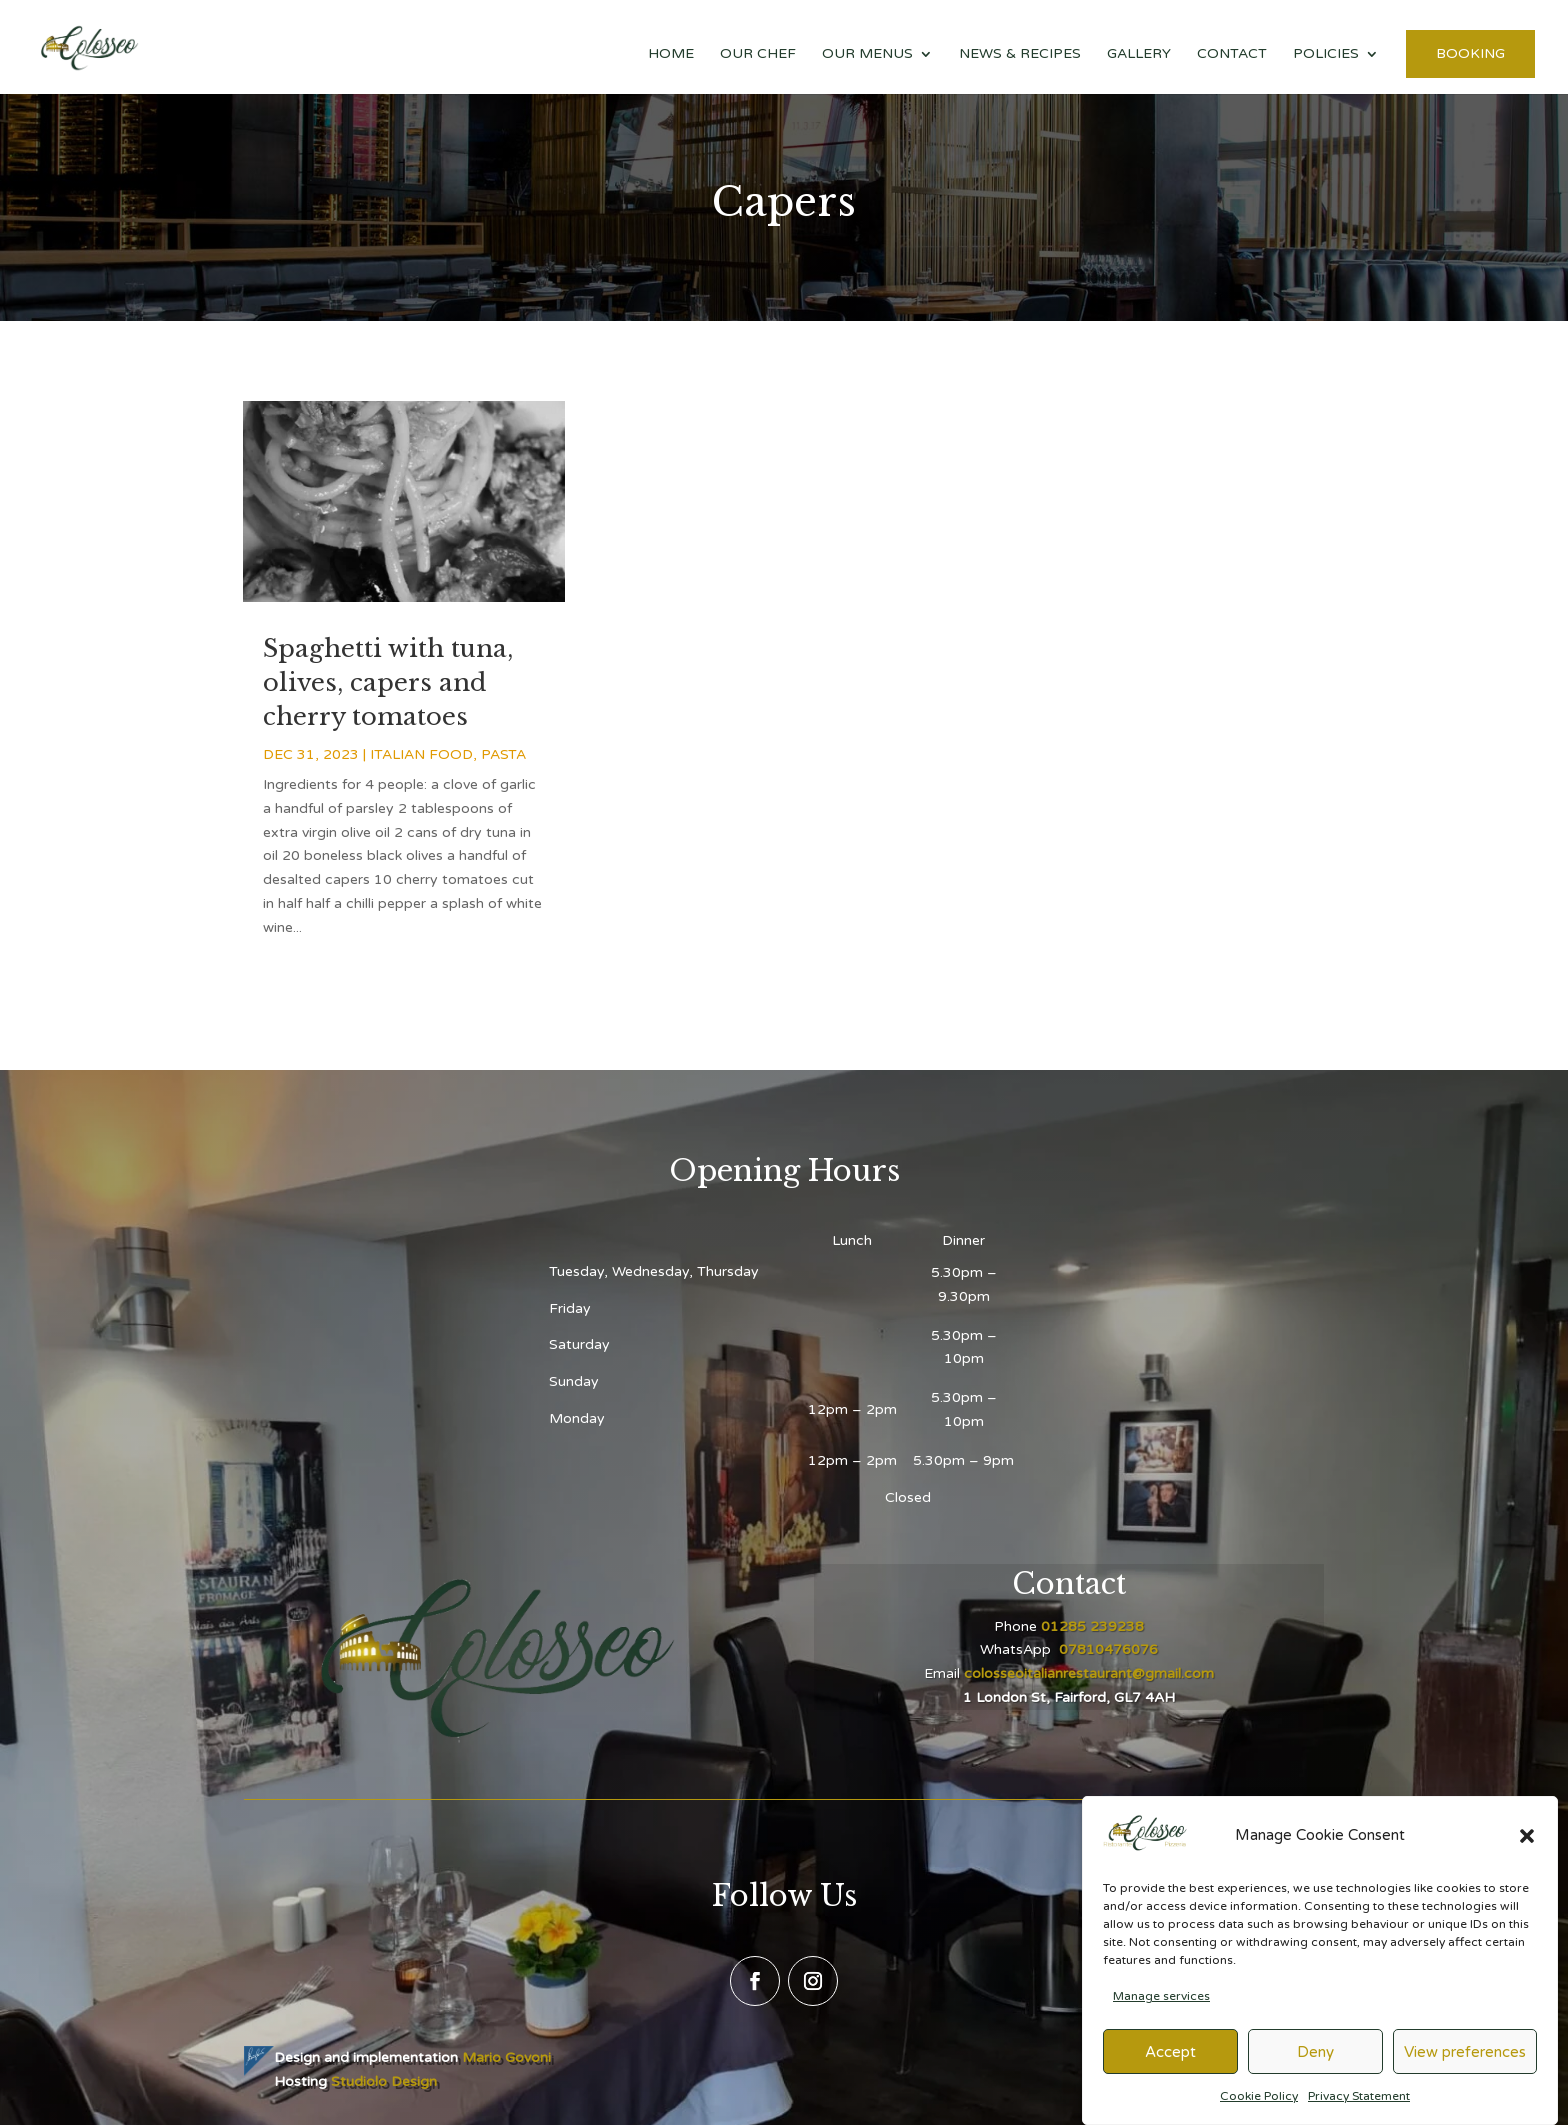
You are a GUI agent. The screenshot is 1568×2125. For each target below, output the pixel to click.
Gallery (1139, 54)
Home (671, 54)
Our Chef (758, 54)
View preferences (1465, 2066)
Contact (1232, 54)
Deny (1315, 2066)
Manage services (1161, 2010)
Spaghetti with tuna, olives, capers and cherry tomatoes (388, 682)
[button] (1527, 1850)
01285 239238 (1092, 1626)
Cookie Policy (1259, 2110)
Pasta (503, 754)
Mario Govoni (506, 2057)
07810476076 (1106, 1649)
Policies (1326, 54)
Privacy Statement (1359, 2110)
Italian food (421, 754)
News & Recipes (1020, 54)
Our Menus (867, 54)
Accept (1170, 2066)
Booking (1470, 53)
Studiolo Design (384, 2081)
